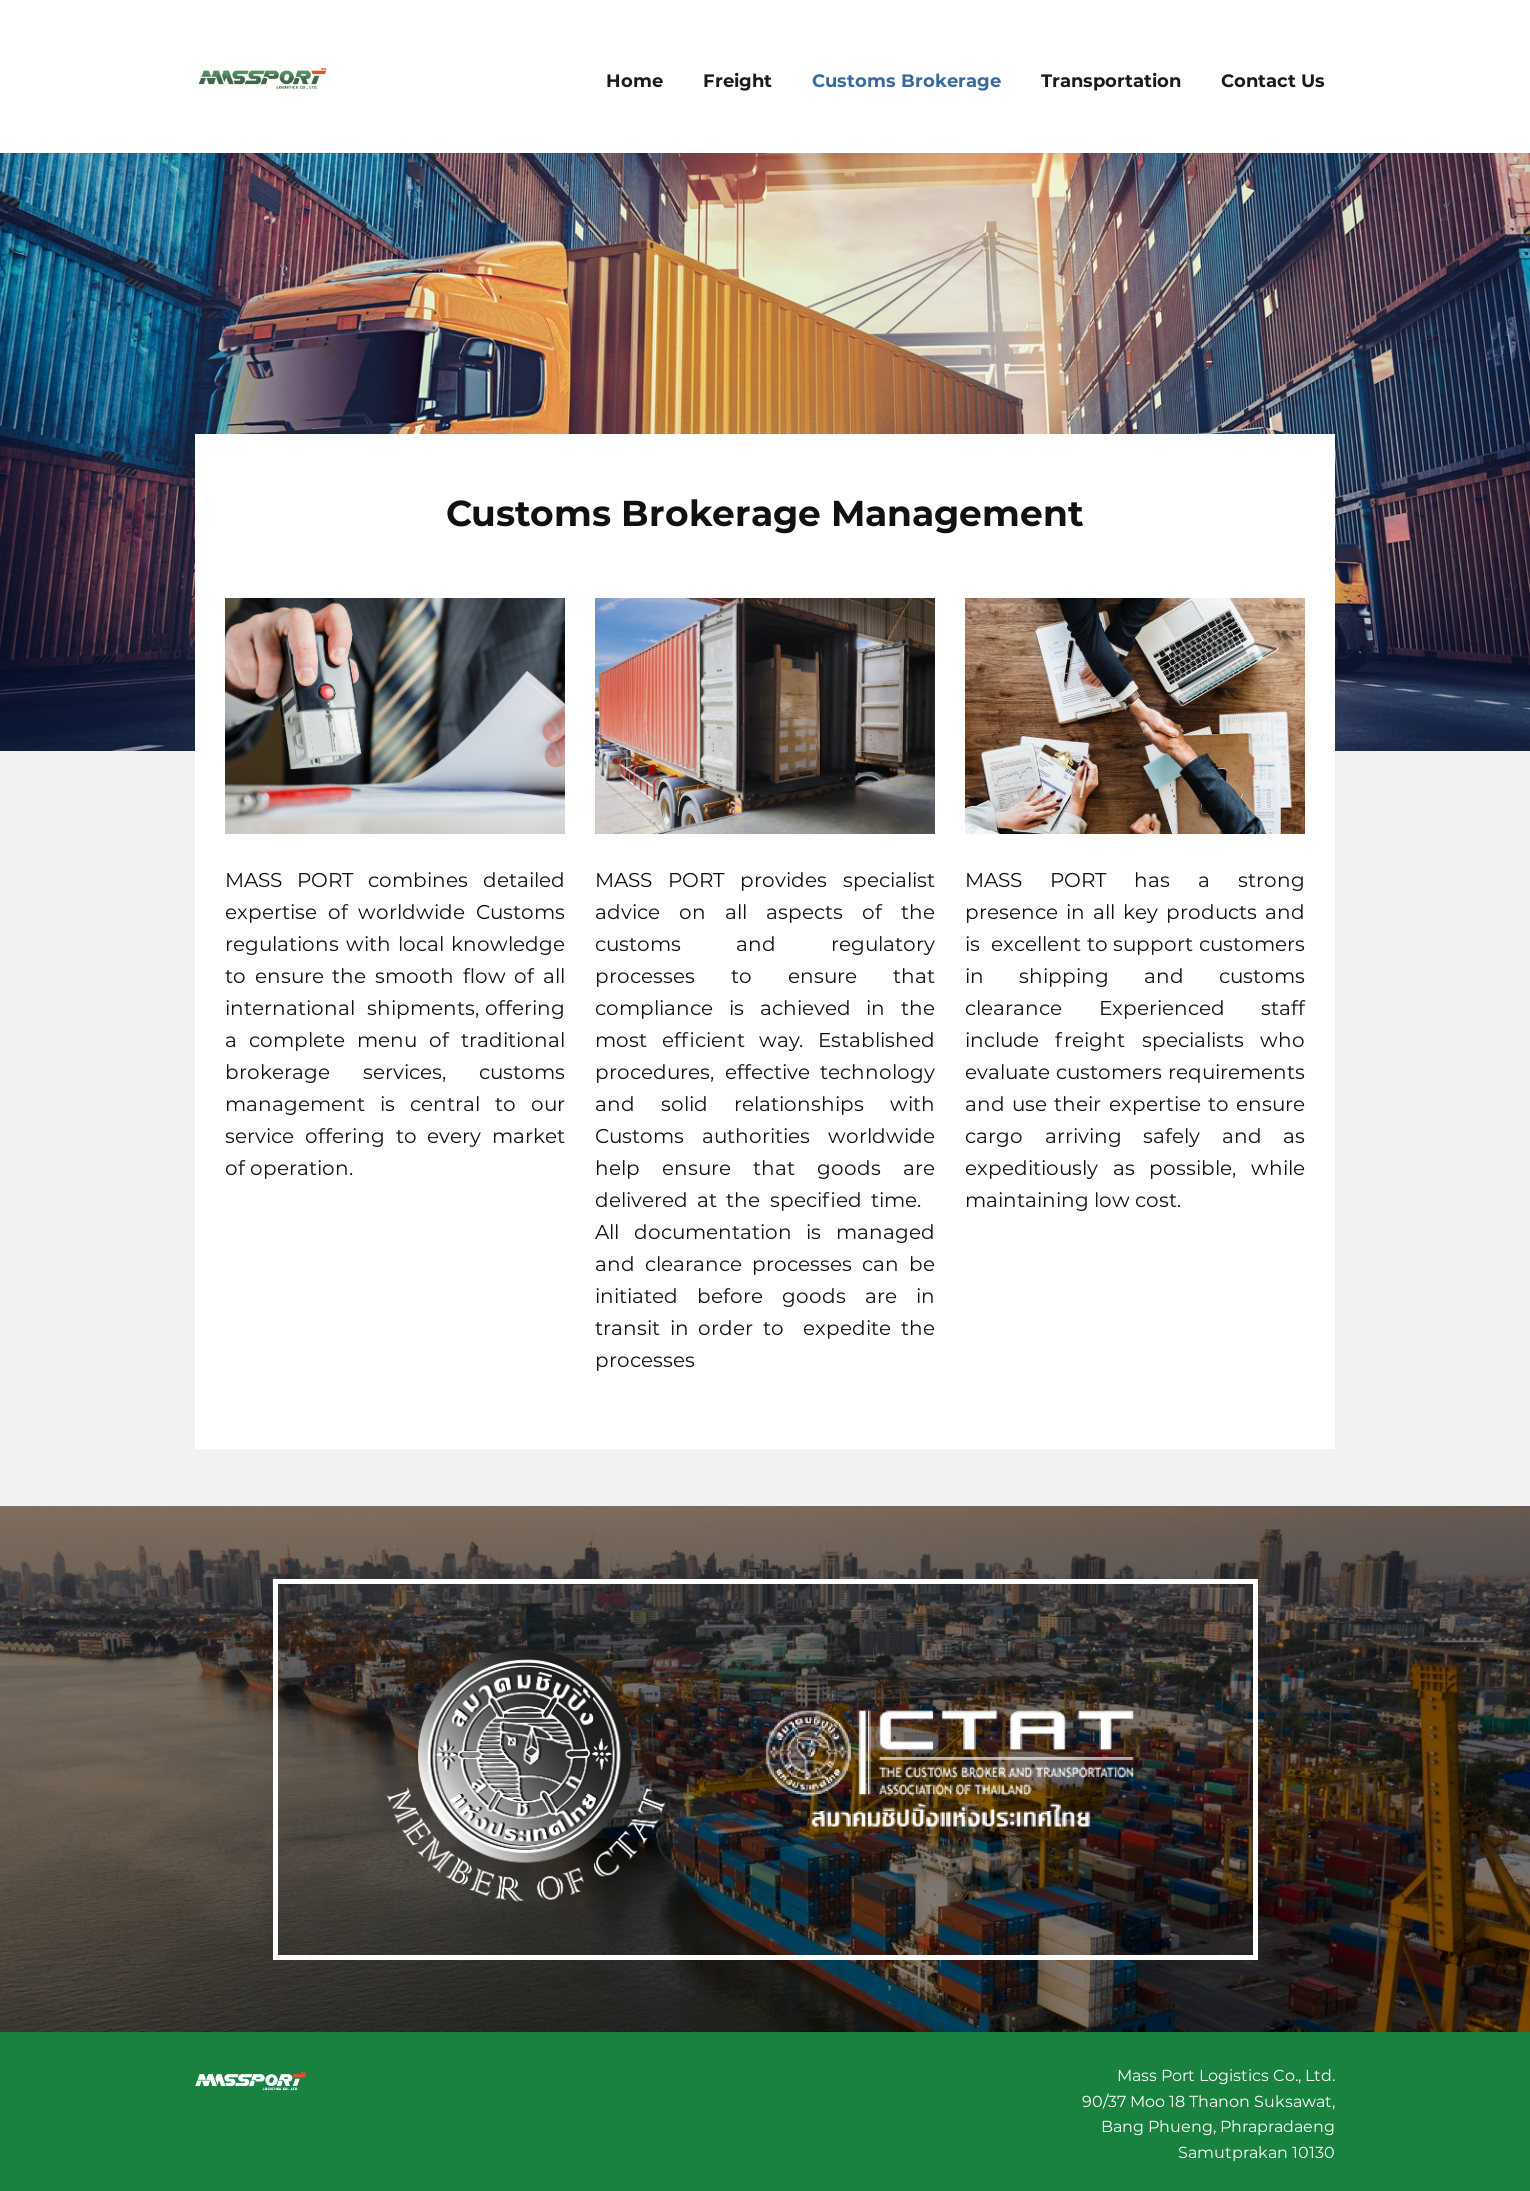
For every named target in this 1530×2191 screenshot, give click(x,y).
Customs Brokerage (906, 81)
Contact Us (1273, 81)
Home (634, 81)
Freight (737, 81)
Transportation (1111, 81)
